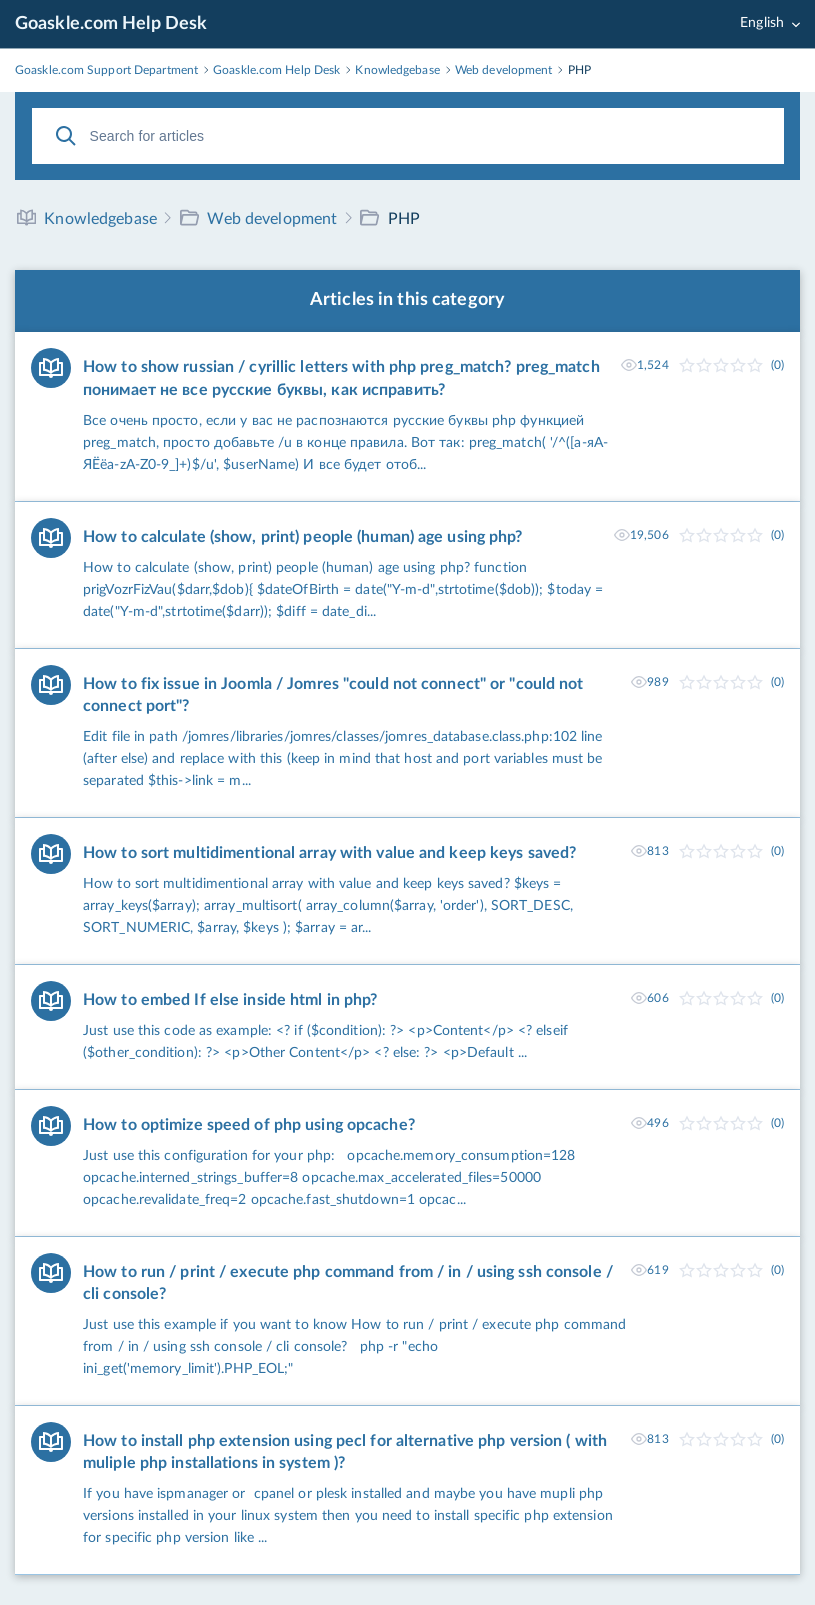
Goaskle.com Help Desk (111, 24)
